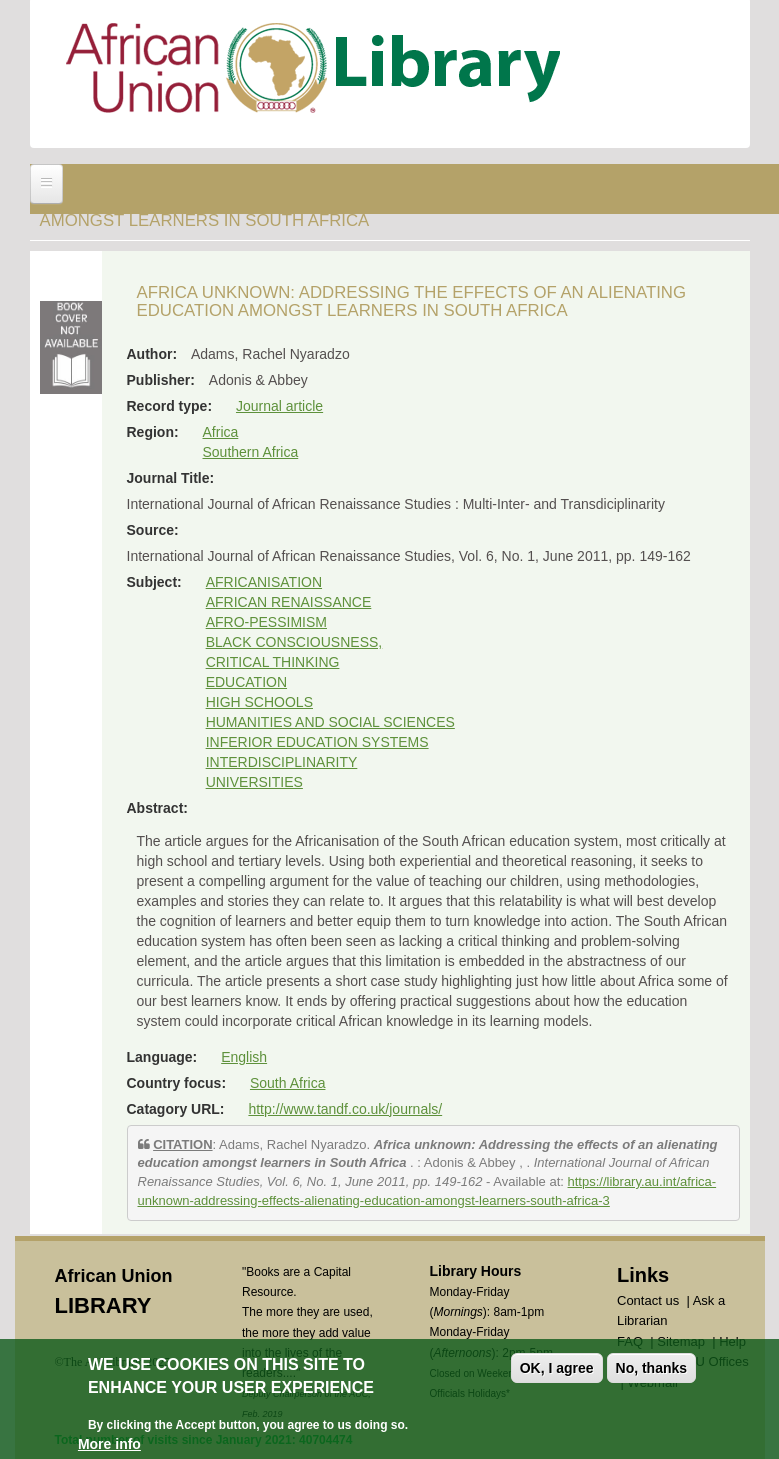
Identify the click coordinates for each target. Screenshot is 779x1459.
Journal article (279, 406)
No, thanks (652, 1370)
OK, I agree (557, 1370)
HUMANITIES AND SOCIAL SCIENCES (330, 722)
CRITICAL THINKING (273, 662)
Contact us (648, 1300)
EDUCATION (246, 682)
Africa (221, 432)
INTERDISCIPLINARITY (282, 762)
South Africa (288, 1083)
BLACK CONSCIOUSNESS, (294, 642)
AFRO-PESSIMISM (266, 622)
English (244, 1057)
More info (109, 1446)
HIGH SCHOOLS (259, 702)
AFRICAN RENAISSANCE (289, 602)
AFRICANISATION (264, 582)
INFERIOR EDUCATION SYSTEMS (317, 742)
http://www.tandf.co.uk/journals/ (345, 1109)
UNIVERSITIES (254, 782)
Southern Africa (251, 452)
